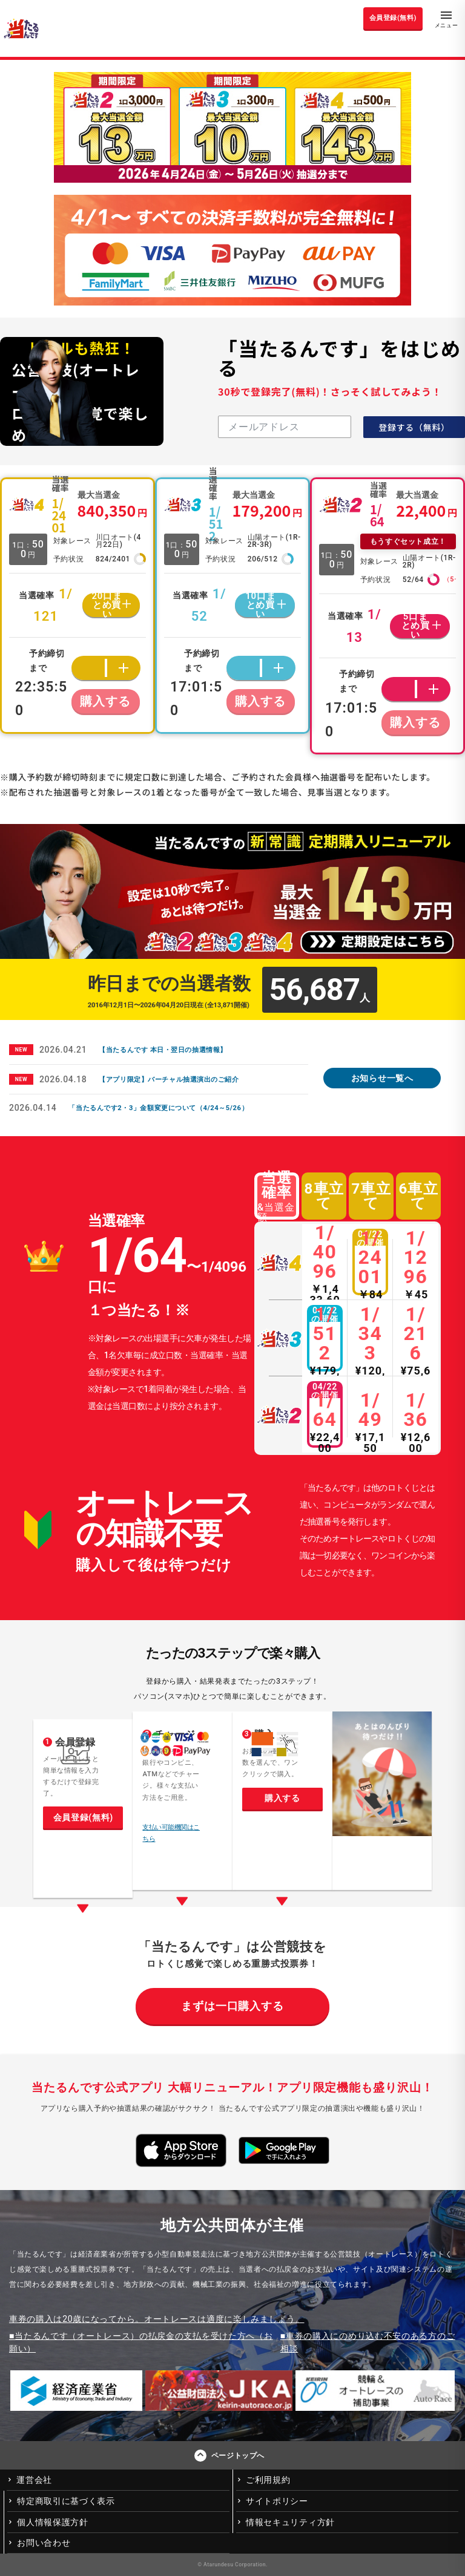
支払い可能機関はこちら (171, 1833)
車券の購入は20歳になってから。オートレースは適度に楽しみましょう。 (157, 2319)
